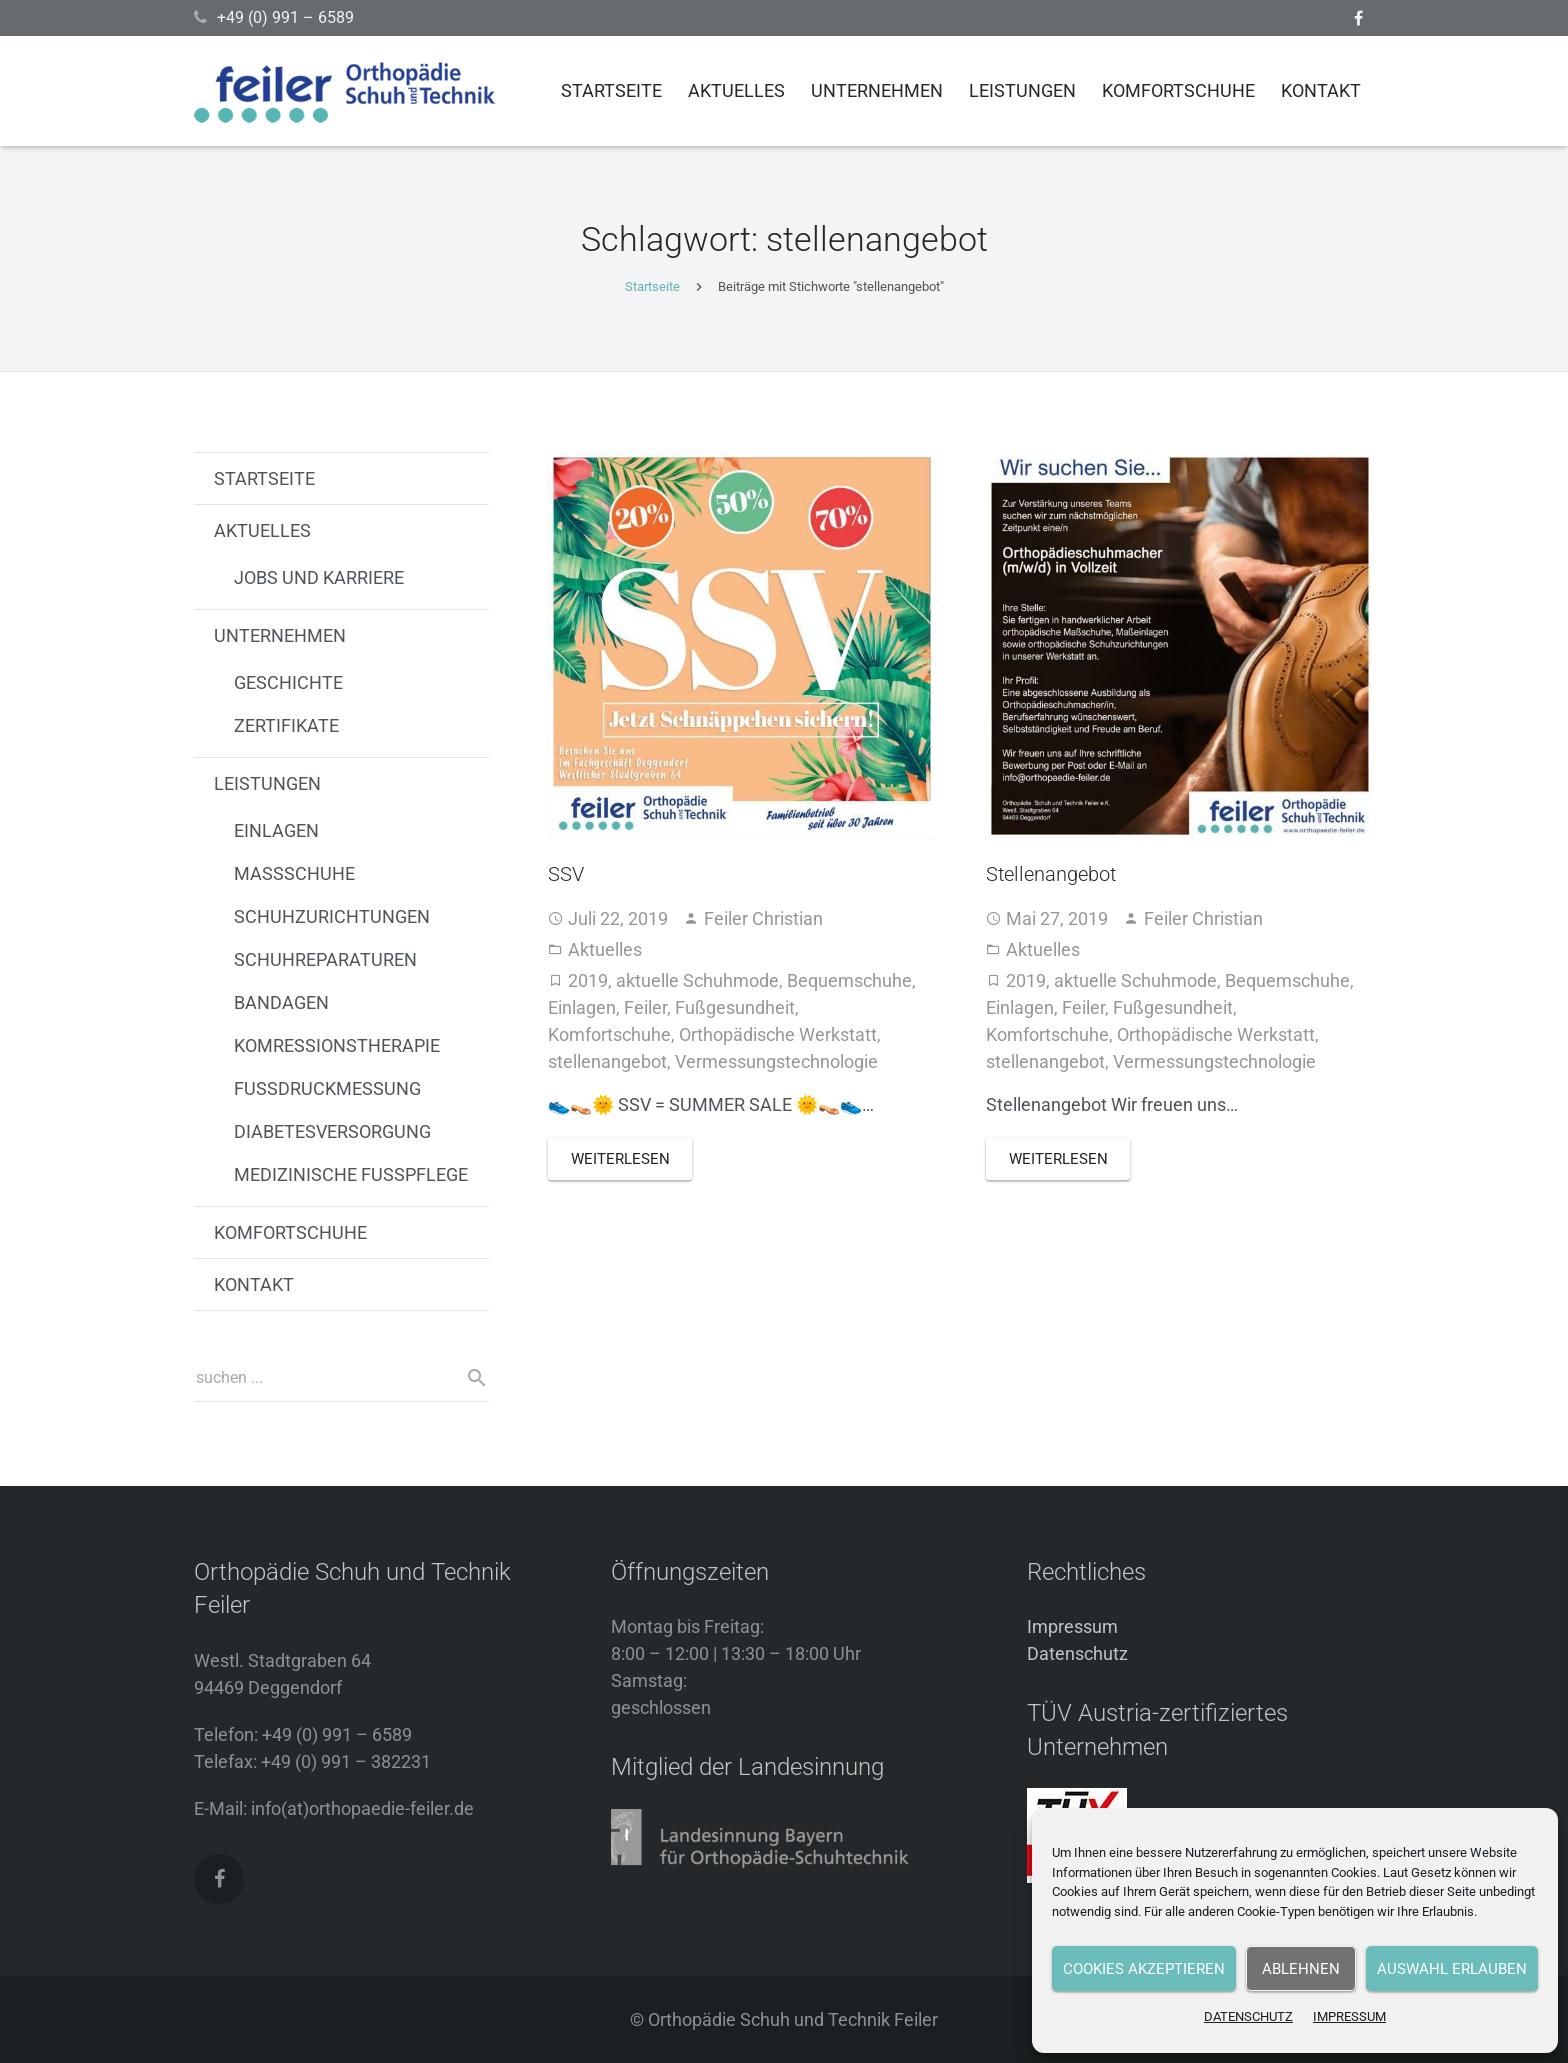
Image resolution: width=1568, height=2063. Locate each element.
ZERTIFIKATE (286, 725)
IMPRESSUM (1349, 2016)
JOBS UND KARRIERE (319, 577)
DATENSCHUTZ (1248, 2016)
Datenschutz (1077, 1653)
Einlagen (582, 1007)
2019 (588, 980)
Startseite (652, 286)
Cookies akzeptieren (1144, 1969)
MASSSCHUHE (294, 873)
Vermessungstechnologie (776, 1061)
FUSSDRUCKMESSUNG (327, 1088)
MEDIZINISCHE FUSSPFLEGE (351, 1174)
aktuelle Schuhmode (697, 980)
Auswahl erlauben (1452, 1969)
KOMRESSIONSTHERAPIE (337, 1045)
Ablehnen (1301, 1969)
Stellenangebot (1051, 874)
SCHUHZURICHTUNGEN (332, 916)
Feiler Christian (763, 918)
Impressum (1072, 1626)
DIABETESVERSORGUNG (332, 1131)
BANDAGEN (281, 1002)
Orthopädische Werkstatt (778, 1034)
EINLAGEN (276, 830)
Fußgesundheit (735, 1007)
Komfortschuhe (609, 1034)
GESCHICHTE (288, 682)
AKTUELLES (262, 530)
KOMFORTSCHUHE (290, 1232)
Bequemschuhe (849, 980)
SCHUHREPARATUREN (325, 959)
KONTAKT (254, 1284)
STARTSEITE (264, 478)
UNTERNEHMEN (280, 635)
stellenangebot (607, 1061)
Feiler (645, 1007)
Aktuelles (605, 949)
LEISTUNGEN (267, 783)
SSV (566, 874)
